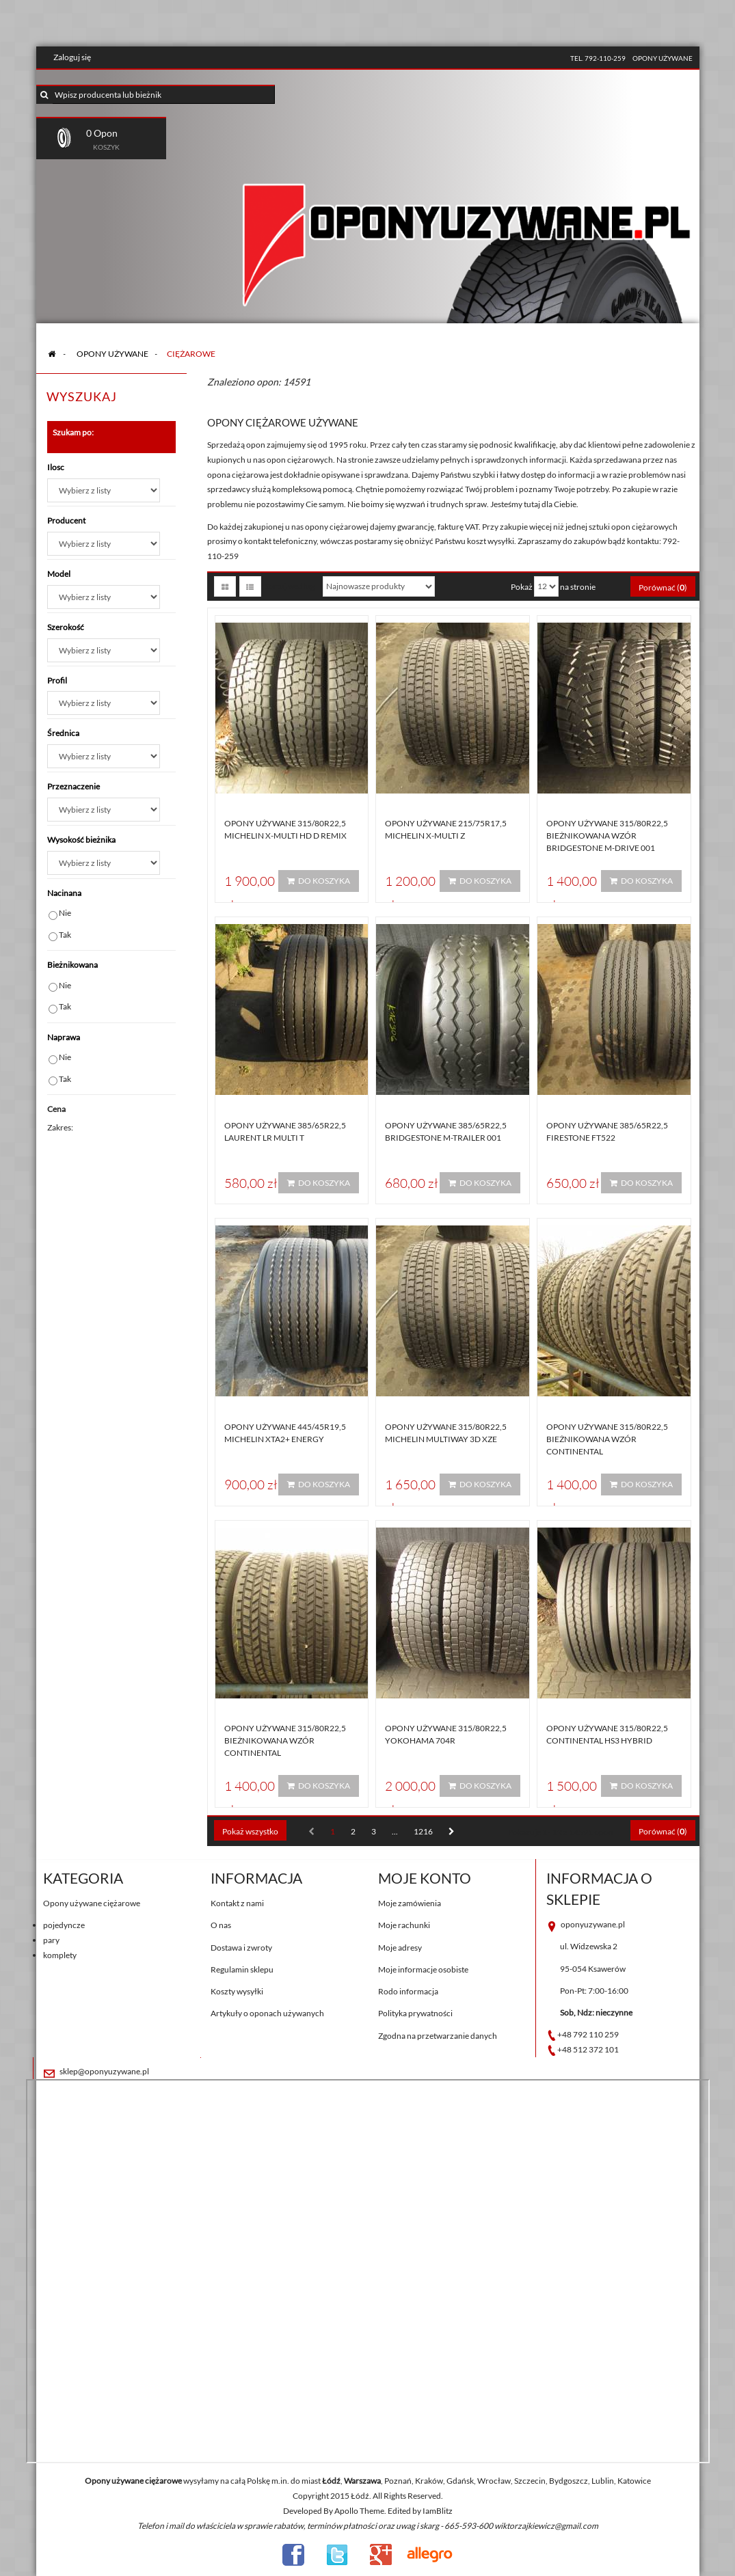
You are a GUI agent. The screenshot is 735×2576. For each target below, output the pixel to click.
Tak (65, 935)
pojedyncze (64, 1925)
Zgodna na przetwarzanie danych (437, 2036)
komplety (60, 1955)
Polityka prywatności (415, 2013)
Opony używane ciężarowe (91, 1903)
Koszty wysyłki (237, 1991)
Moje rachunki (404, 1925)
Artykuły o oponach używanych (267, 2013)
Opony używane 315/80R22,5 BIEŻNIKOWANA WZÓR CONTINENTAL (607, 1439)
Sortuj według (290, 586)
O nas (221, 1925)
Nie (65, 913)
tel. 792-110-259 (598, 58)
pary (51, 1940)
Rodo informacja (408, 1991)
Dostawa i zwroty (241, 1947)
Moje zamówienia (409, 1903)
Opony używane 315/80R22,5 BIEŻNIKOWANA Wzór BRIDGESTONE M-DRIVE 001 (607, 835)
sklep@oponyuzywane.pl (104, 2071)
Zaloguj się (72, 57)
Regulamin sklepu (242, 1969)
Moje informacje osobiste (423, 1969)
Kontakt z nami (237, 1903)
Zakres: (60, 1127)
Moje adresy (400, 1947)
